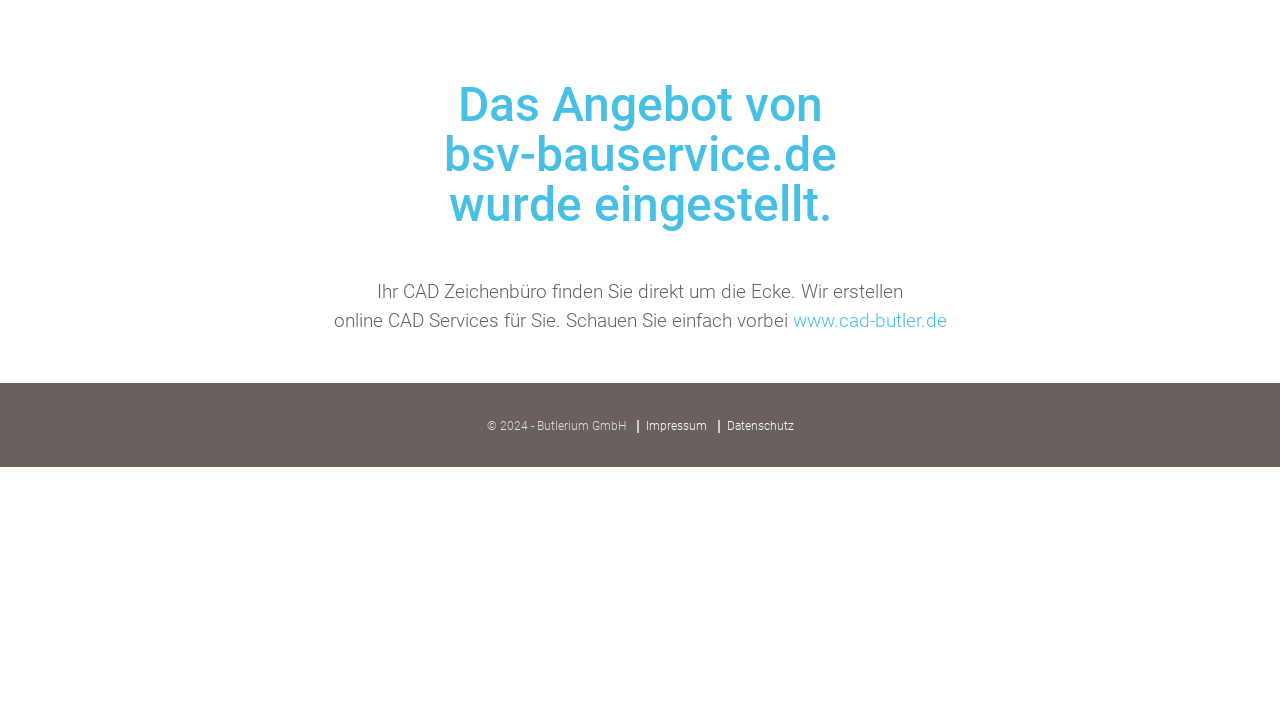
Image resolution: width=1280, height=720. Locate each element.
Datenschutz (760, 426)
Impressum (676, 426)
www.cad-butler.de (870, 320)
